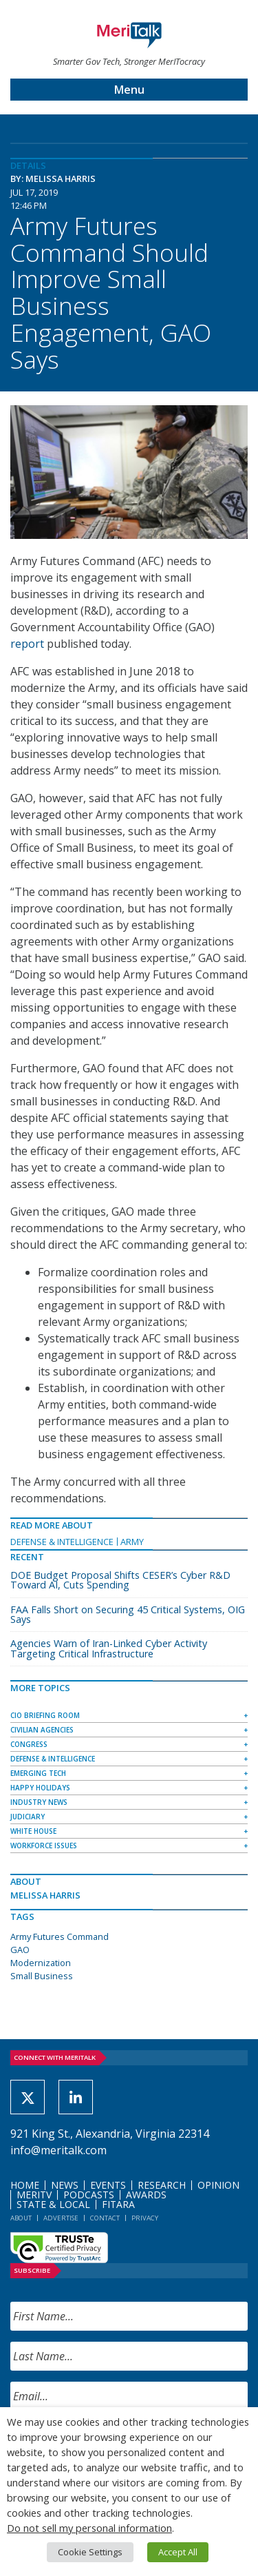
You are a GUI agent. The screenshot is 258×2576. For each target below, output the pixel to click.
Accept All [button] (177, 2552)
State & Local (53, 2204)
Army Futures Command (59, 1936)
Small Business (41, 1976)
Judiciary (27, 1816)
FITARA (118, 2204)
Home (24, 2184)
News (64, 2184)
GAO (20, 1949)
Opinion (218, 2184)
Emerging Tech (38, 1773)
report (27, 643)
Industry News (38, 1802)
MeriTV (34, 2194)
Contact (105, 2218)
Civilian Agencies (42, 1730)
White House (33, 1831)
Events (108, 2184)
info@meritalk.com (58, 2150)
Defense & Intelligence (62, 1541)
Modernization (40, 1962)
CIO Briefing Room (45, 1715)
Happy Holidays (40, 1787)
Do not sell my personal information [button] (89, 2528)
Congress (28, 1744)
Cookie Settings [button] (90, 2552)
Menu (129, 89)
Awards (146, 2194)
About (21, 2218)
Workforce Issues (43, 1845)
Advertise (60, 2218)
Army (132, 1541)
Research (162, 2184)
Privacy (144, 2218)
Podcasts (88, 2194)
